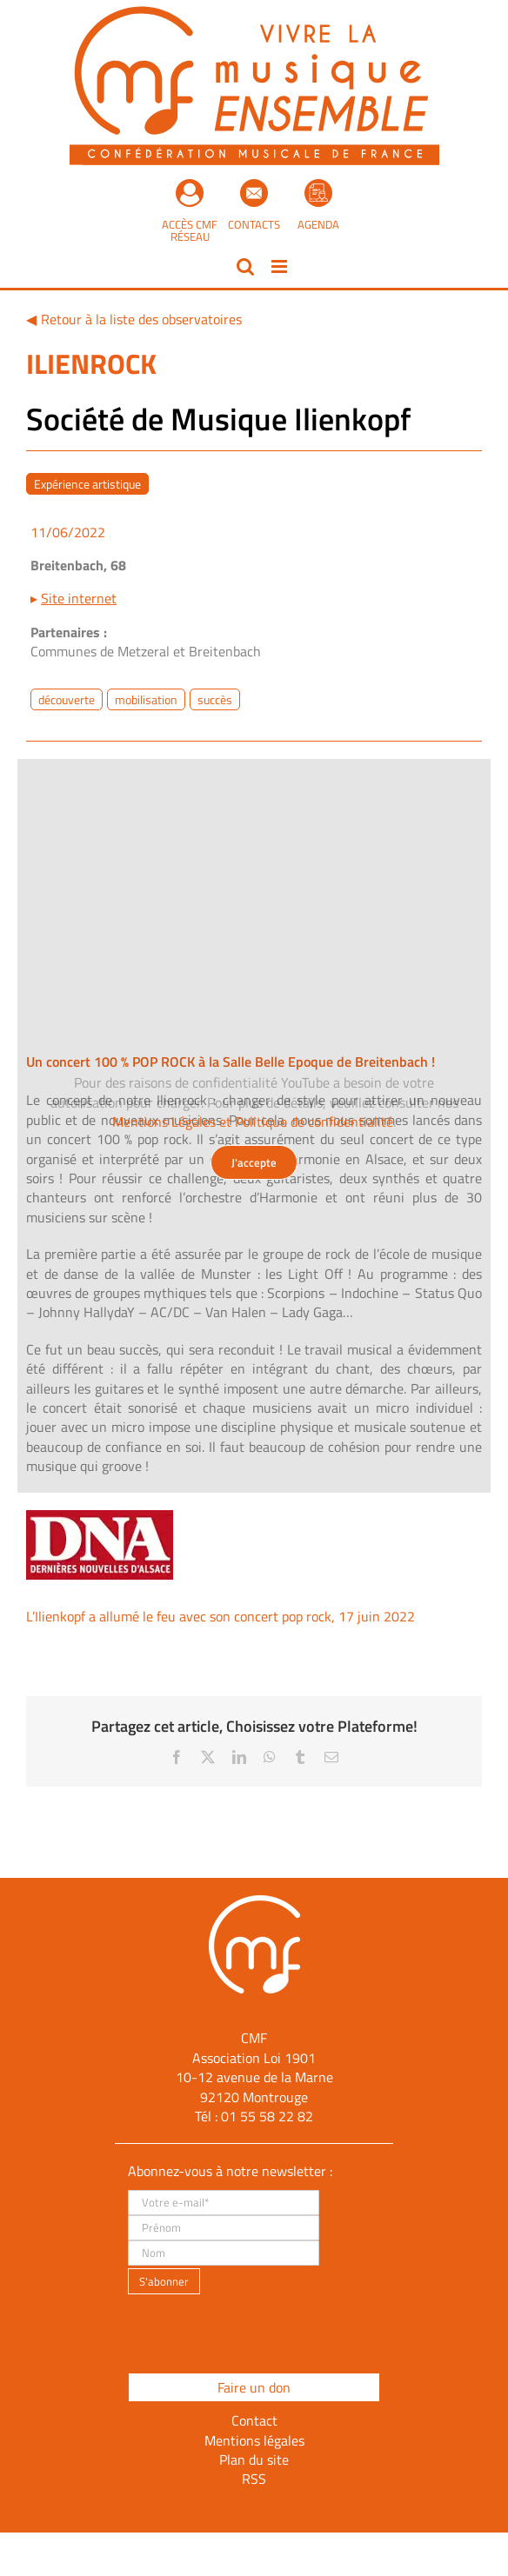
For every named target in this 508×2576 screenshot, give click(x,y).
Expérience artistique (87, 484)
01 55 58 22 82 (267, 2116)
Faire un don (254, 2387)
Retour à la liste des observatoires (141, 319)
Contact (254, 2420)
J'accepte (254, 1162)
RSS (254, 2478)
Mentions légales (254, 2440)
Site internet (79, 598)
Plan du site (254, 2459)
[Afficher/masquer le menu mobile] (280, 266)
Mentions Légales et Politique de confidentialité (252, 1121)
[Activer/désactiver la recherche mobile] (245, 266)
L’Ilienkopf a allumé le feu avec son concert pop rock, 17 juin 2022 (220, 1616)
